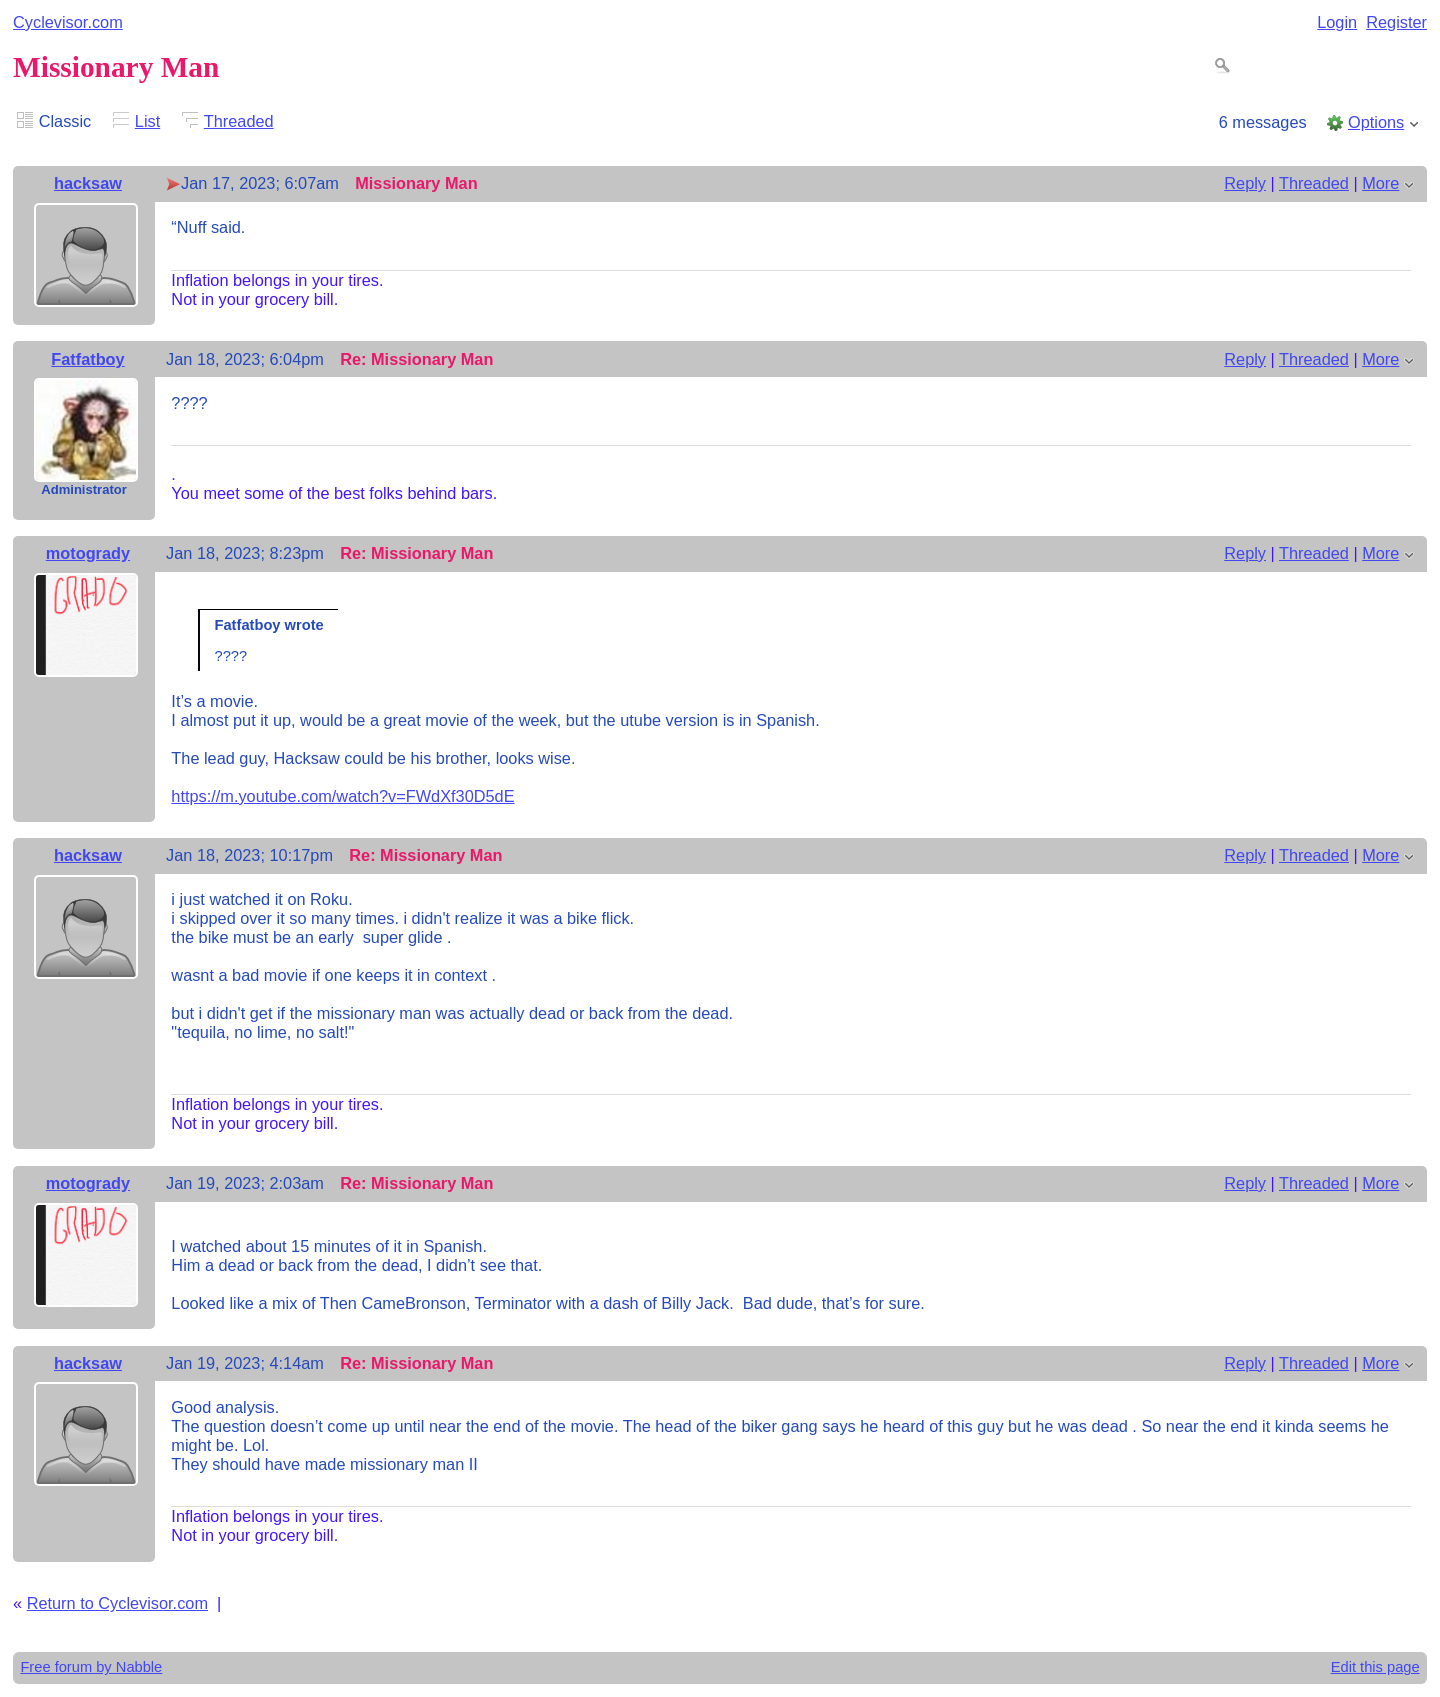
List (147, 121)
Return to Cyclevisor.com (117, 1603)
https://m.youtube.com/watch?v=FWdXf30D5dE (342, 796)
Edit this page (1375, 1667)
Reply (1245, 183)
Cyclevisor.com (68, 22)
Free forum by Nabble (91, 1667)
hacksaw (88, 183)
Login (1337, 22)
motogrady (88, 553)
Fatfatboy (87, 359)
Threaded (239, 121)
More (1380, 183)
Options (1376, 122)
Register (1396, 22)
